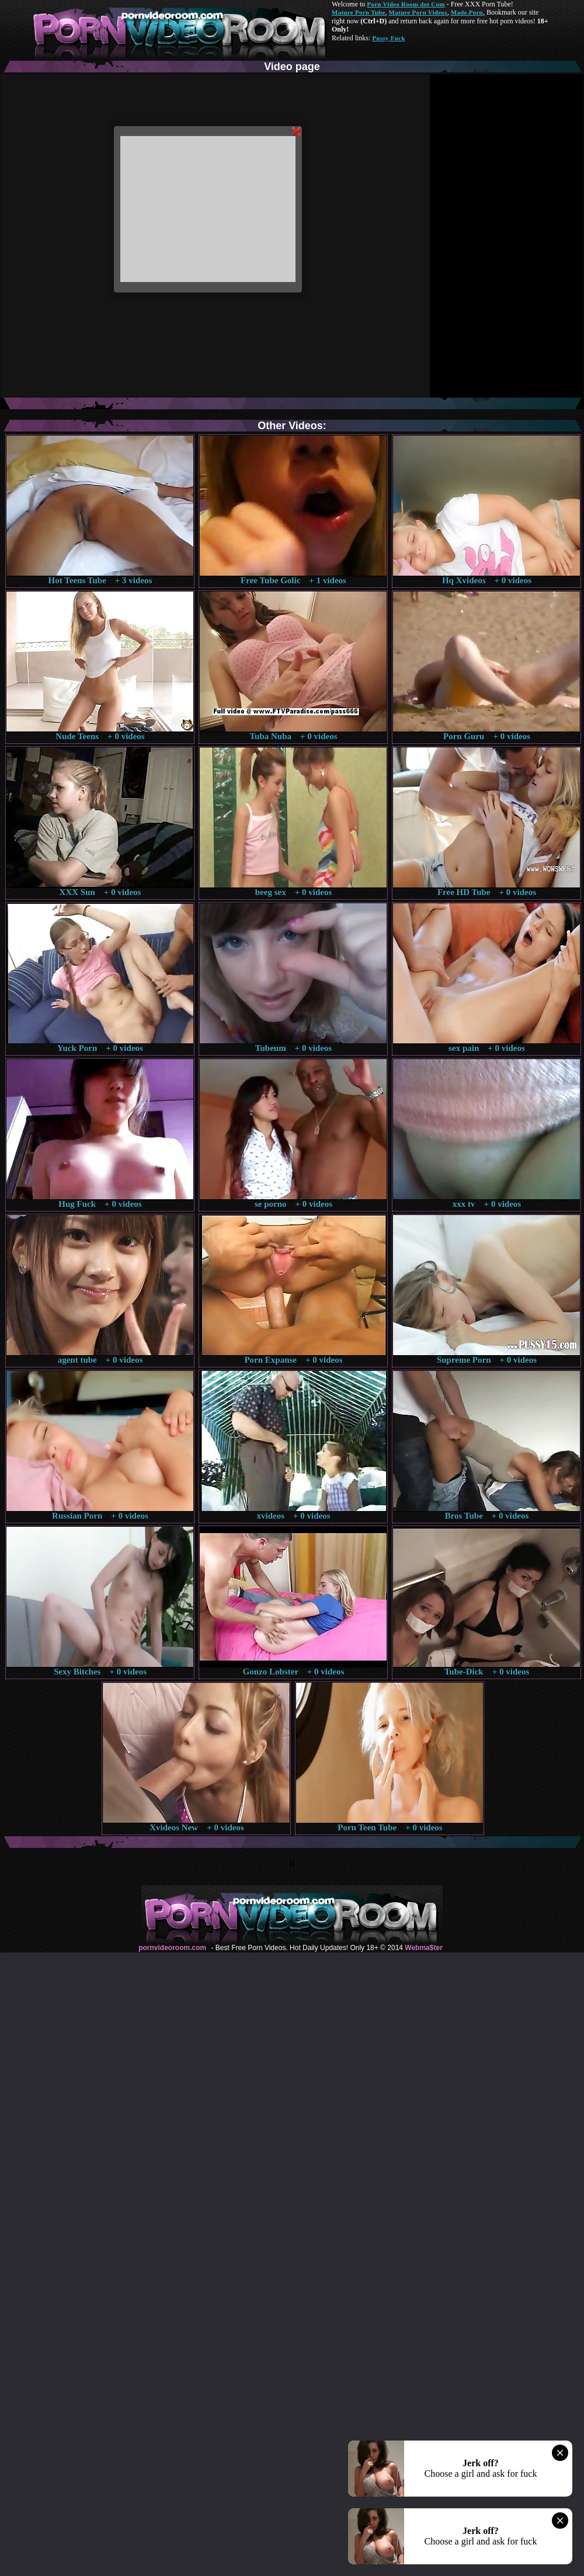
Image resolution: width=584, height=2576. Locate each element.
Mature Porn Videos (418, 12)
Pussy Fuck (388, 37)
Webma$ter (423, 1948)
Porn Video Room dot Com (405, 4)
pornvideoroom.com (172, 1948)
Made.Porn (467, 12)
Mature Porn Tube (358, 12)
